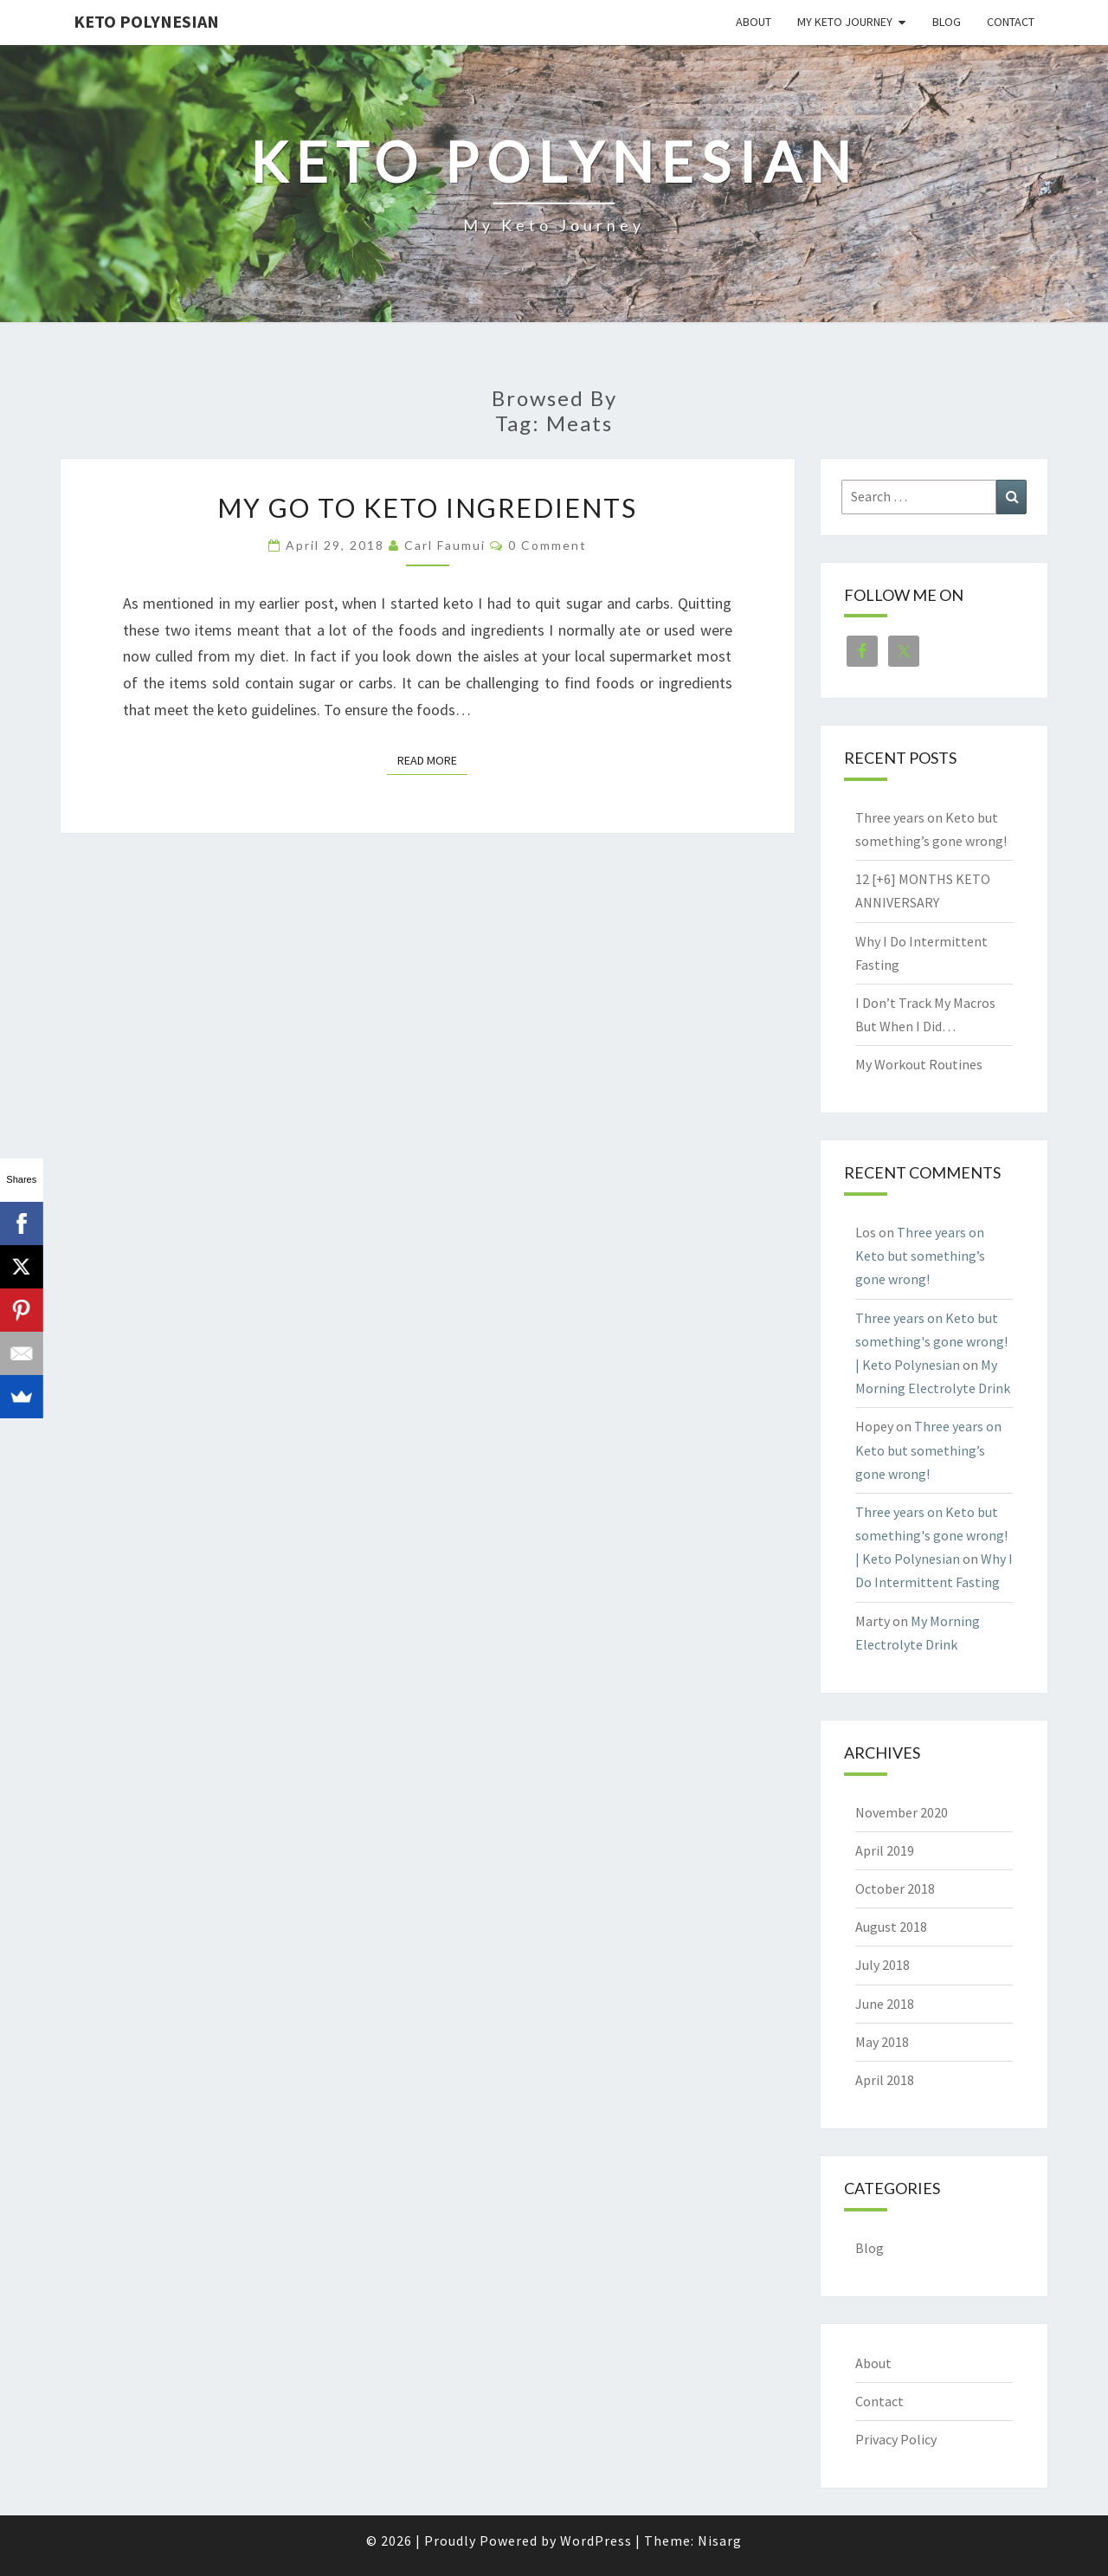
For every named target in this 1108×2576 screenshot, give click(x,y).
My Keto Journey (844, 21)
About (753, 21)
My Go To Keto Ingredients (427, 507)
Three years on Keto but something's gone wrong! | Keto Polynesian (931, 1341)
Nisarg (720, 2540)
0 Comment (547, 545)
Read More (432, 759)
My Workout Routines (918, 1064)
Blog (946, 21)
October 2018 (895, 1888)
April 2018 (884, 2080)
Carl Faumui (445, 545)
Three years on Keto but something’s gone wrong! (920, 1255)
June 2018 (884, 2003)
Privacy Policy (896, 2439)
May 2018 (882, 2041)
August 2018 (891, 1926)
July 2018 (882, 1964)
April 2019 (884, 1850)
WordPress (596, 2540)
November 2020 (901, 1812)
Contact (1010, 21)
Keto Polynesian (146, 21)
